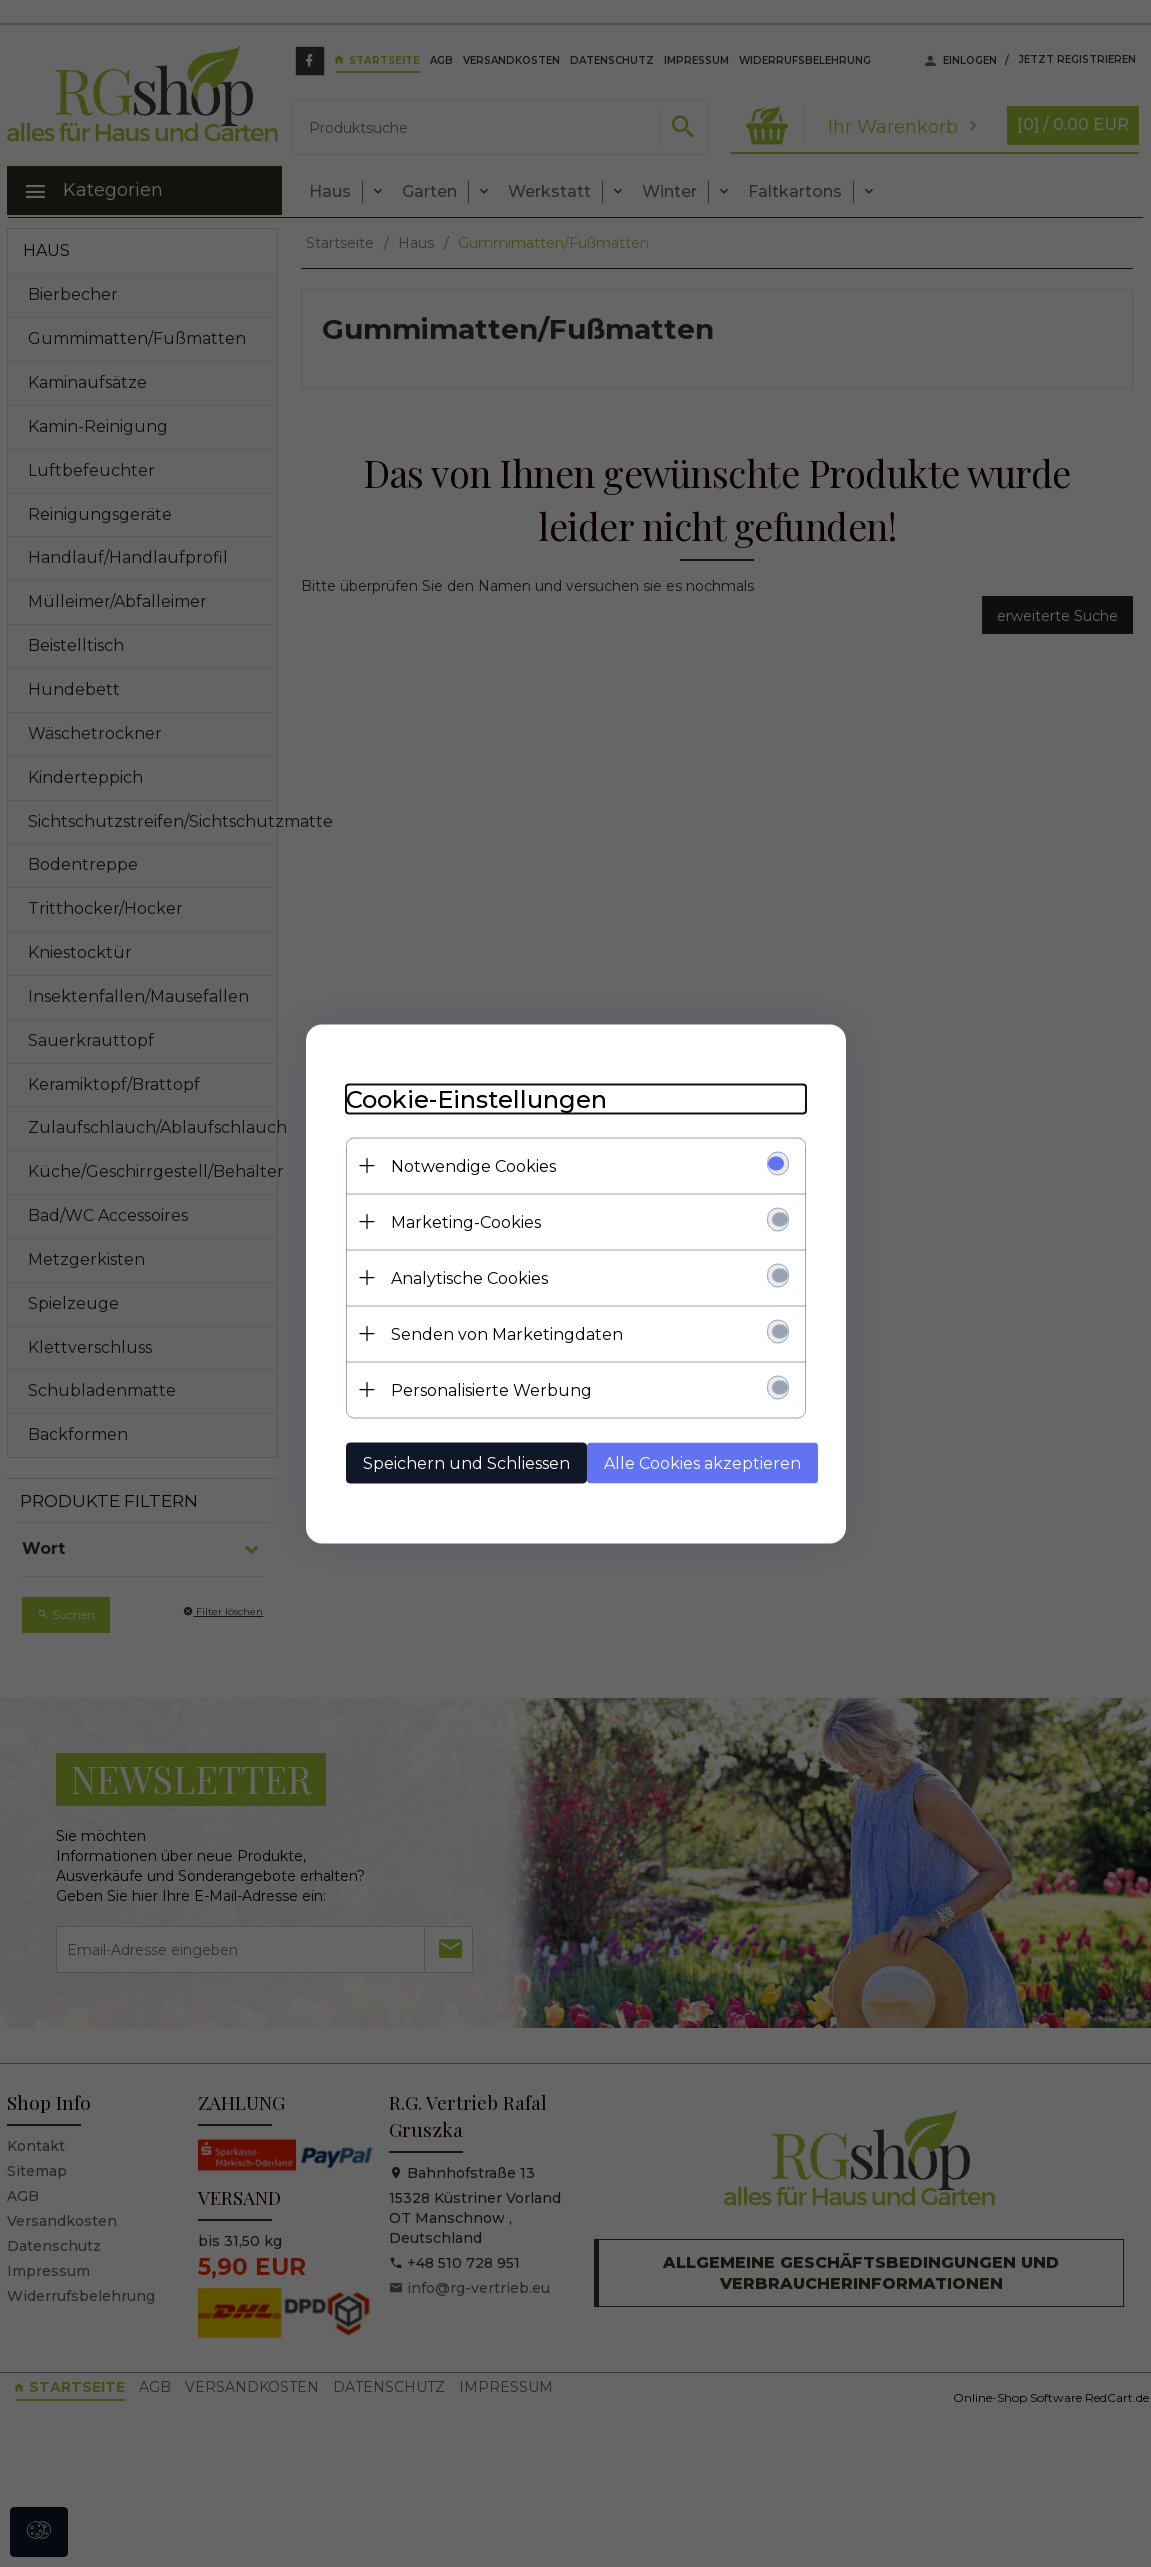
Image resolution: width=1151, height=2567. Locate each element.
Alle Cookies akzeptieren (702, 1462)
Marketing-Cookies (466, 1221)
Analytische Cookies (469, 1277)
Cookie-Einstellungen (476, 1098)
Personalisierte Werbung (491, 1389)
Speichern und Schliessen (466, 1462)
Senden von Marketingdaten (507, 1333)
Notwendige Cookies (473, 1165)
